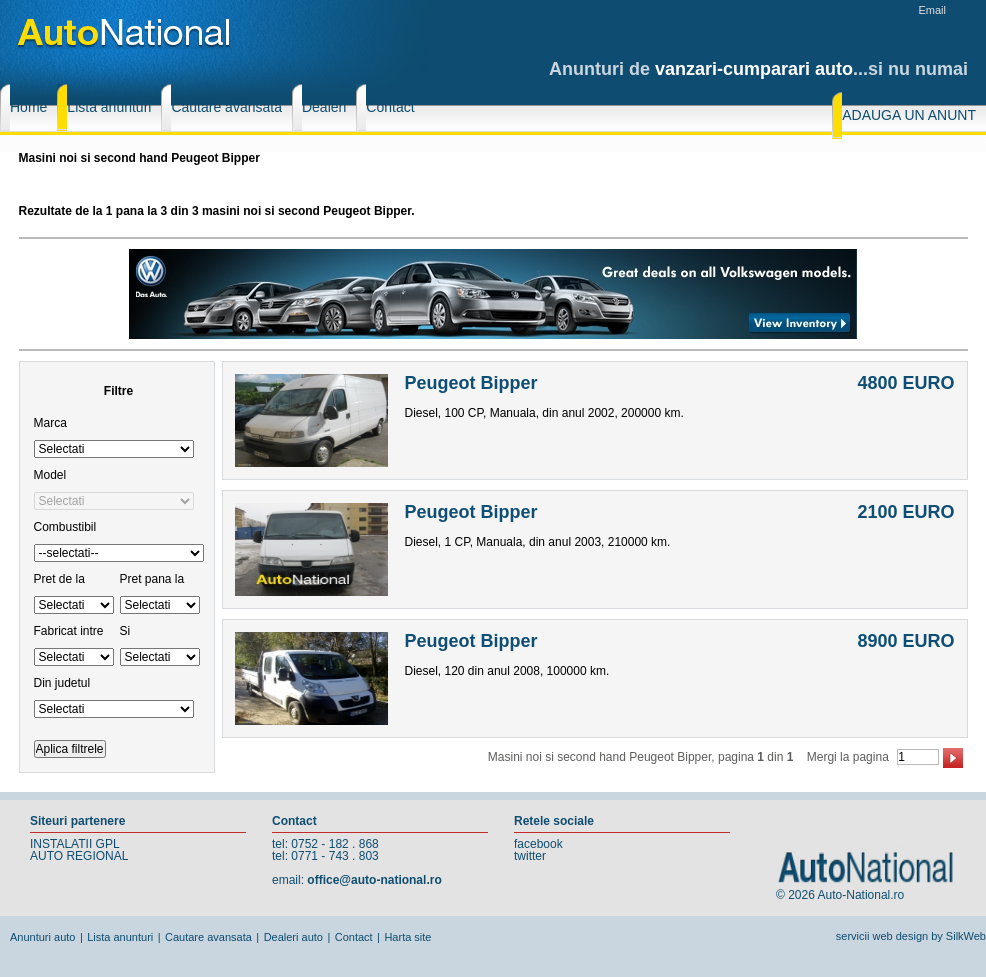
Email (932, 10)
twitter (530, 856)
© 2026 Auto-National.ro (840, 895)
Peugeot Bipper (471, 383)
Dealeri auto (293, 937)
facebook (538, 844)
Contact (354, 937)
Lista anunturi (120, 937)
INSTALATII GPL (75, 844)
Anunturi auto (42, 937)
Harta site (407, 937)
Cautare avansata (208, 937)
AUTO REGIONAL (79, 856)
